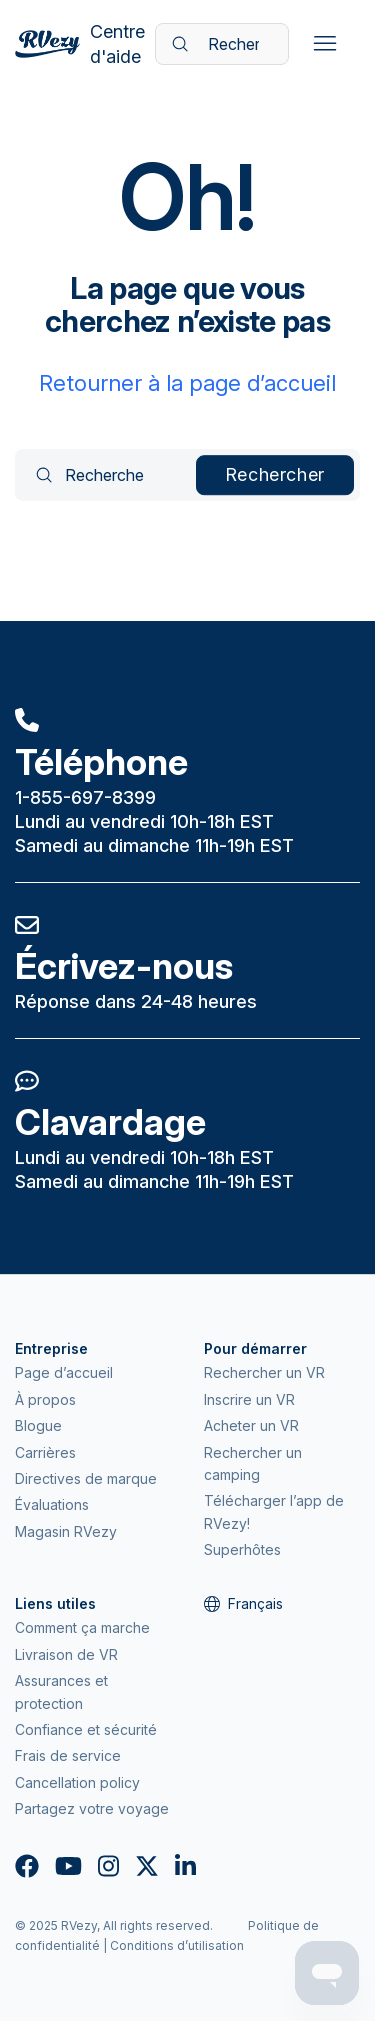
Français (243, 1603)
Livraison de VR (66, 1654)
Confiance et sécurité (86, 1729)
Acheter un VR (251, 1425)
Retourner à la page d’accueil (187, 383)
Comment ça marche (82, 1627)
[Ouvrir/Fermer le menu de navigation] (324, 44)
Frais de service (68, 1755)
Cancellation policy (77, 1782)
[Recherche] (222, 44)
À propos (45, 1399)
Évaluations (52, 1504)
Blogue (38, 1425)
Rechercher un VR (264, 1372)
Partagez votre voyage (92, 1808)
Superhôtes (242, 1549)
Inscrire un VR (249, 1399)
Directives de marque (86, 1478)
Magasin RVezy (66, 1531)
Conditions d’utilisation (177, 1945)
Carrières (45, 1452)
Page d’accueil (64, 1372)
